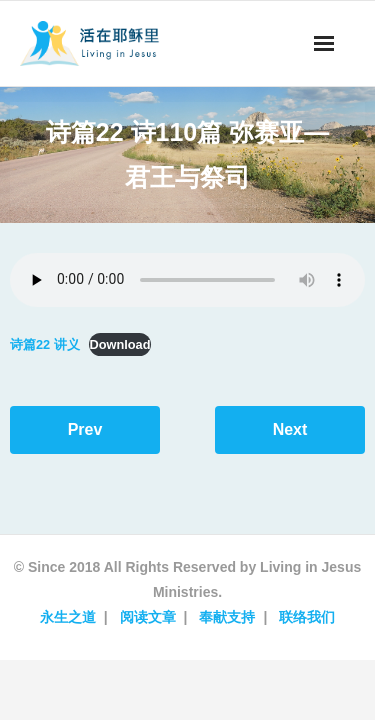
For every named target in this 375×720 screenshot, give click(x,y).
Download (119, 344)
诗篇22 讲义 (45, 344)
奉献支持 (227, 617)
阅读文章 (148, 617)
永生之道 (68, 617)
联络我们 (307, 617)
